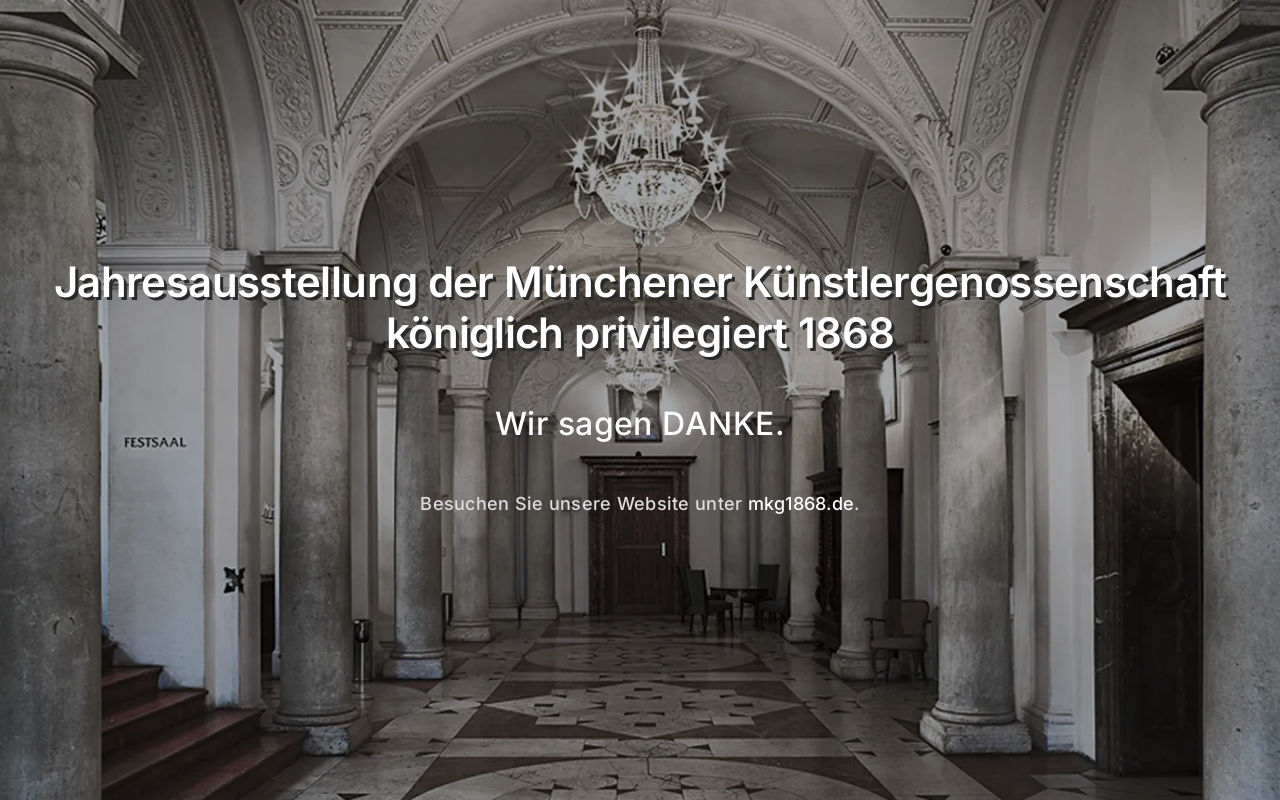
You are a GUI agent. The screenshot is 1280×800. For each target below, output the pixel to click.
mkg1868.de (801, 503)
